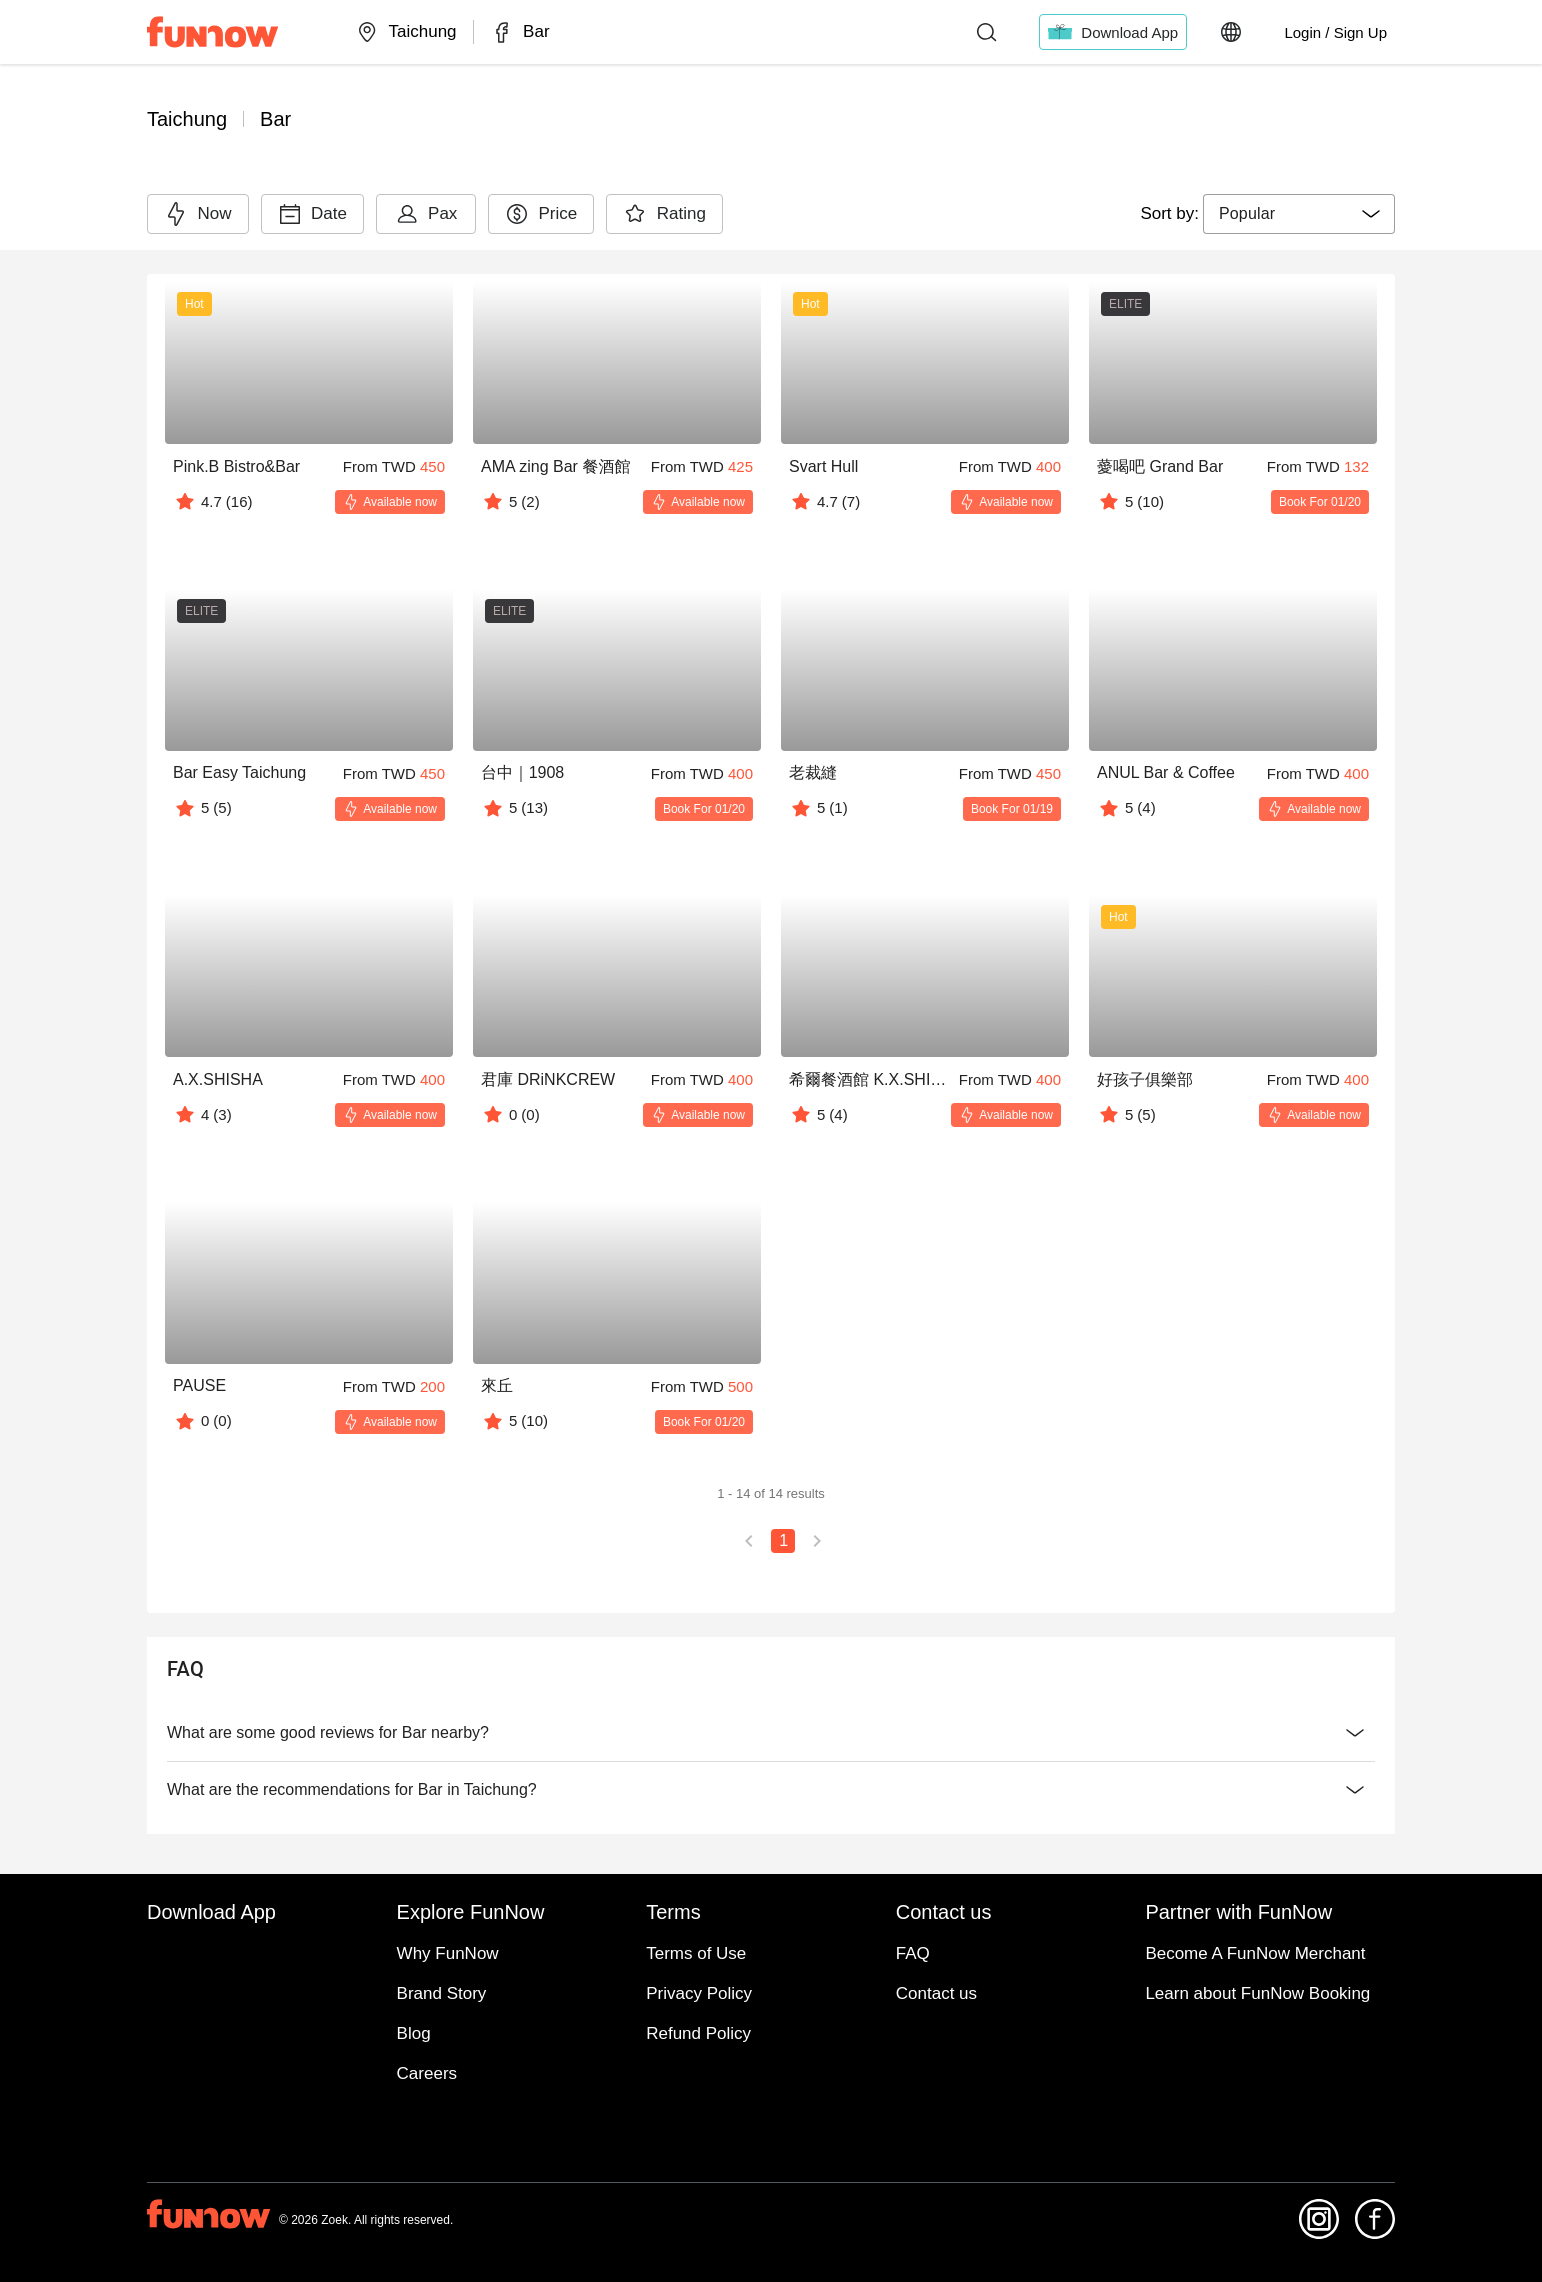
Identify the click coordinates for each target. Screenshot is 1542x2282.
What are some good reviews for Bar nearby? (771, 1733)
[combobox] (1299, 214)
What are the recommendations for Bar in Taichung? (771, 1790)
